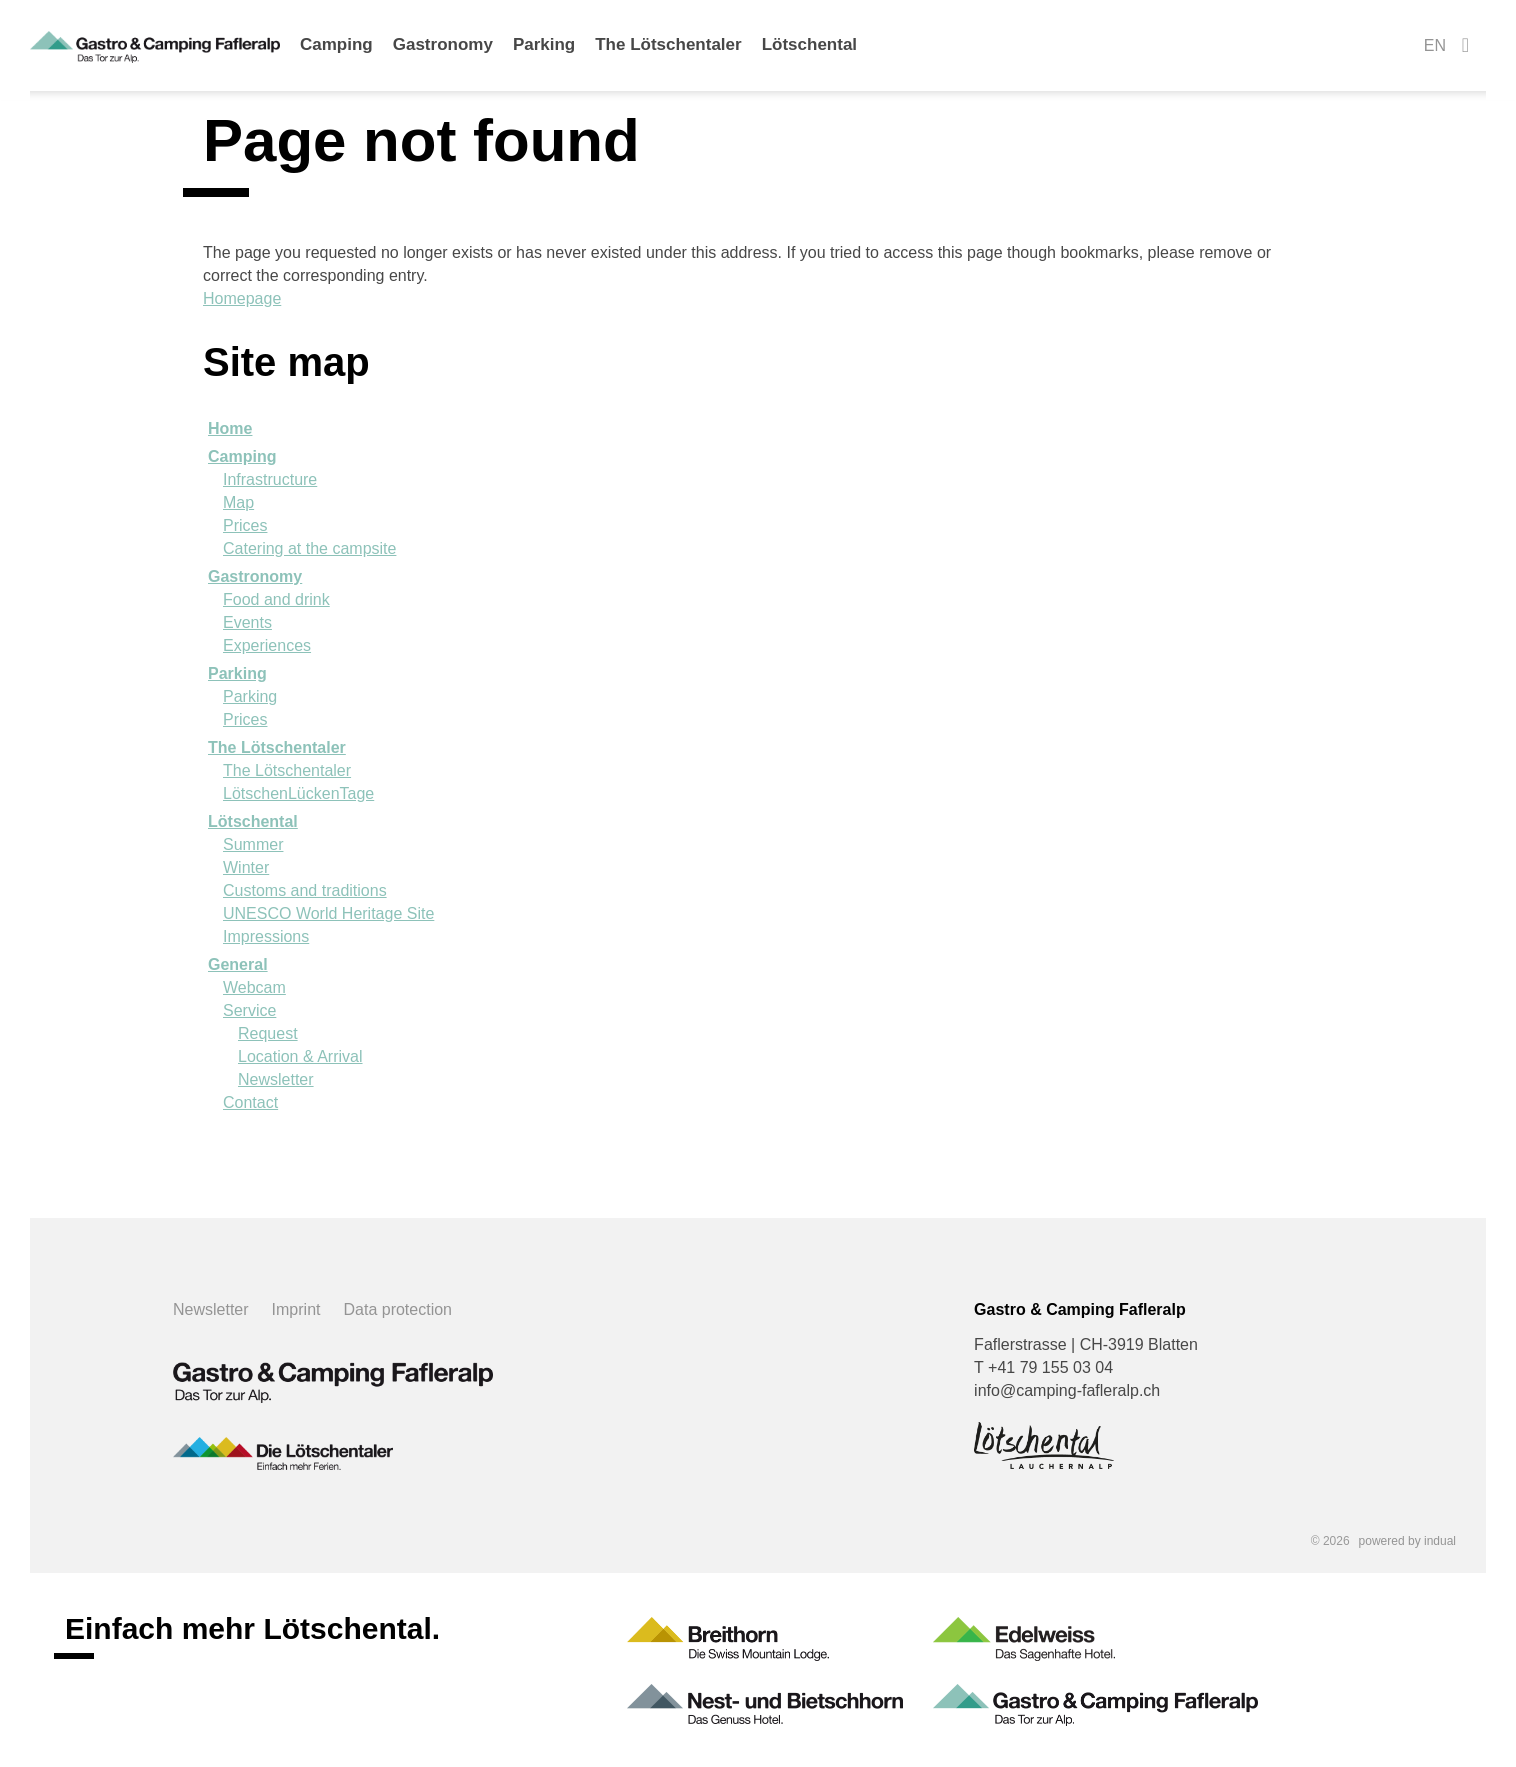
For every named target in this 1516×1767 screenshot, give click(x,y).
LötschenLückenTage (298, 793)
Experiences (267, 645)
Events (247, 622)
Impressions (266, 936)
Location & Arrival (300, 1056)
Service (249, 1010)
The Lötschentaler (277, 747)
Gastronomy (255, 576)
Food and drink (276, 599)
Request (268, 1033)
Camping (242, 456)
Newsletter (276, 1079)
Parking (237, 673)
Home (230, 428)
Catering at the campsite (309, 548)
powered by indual (1407, 1541)
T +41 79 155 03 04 (1043, 1367)
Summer (253, 844)
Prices (245, 525)
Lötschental (253, 821)
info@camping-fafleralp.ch (1067, 1390)
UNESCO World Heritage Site (328, 913)
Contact (250, 1102)
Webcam (254, 987)
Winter (246, 867)
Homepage (242, 298)
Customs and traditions (305, 890)
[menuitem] (336, 55)
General (238, 964)
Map (238, 502)
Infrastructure (270, 479)
